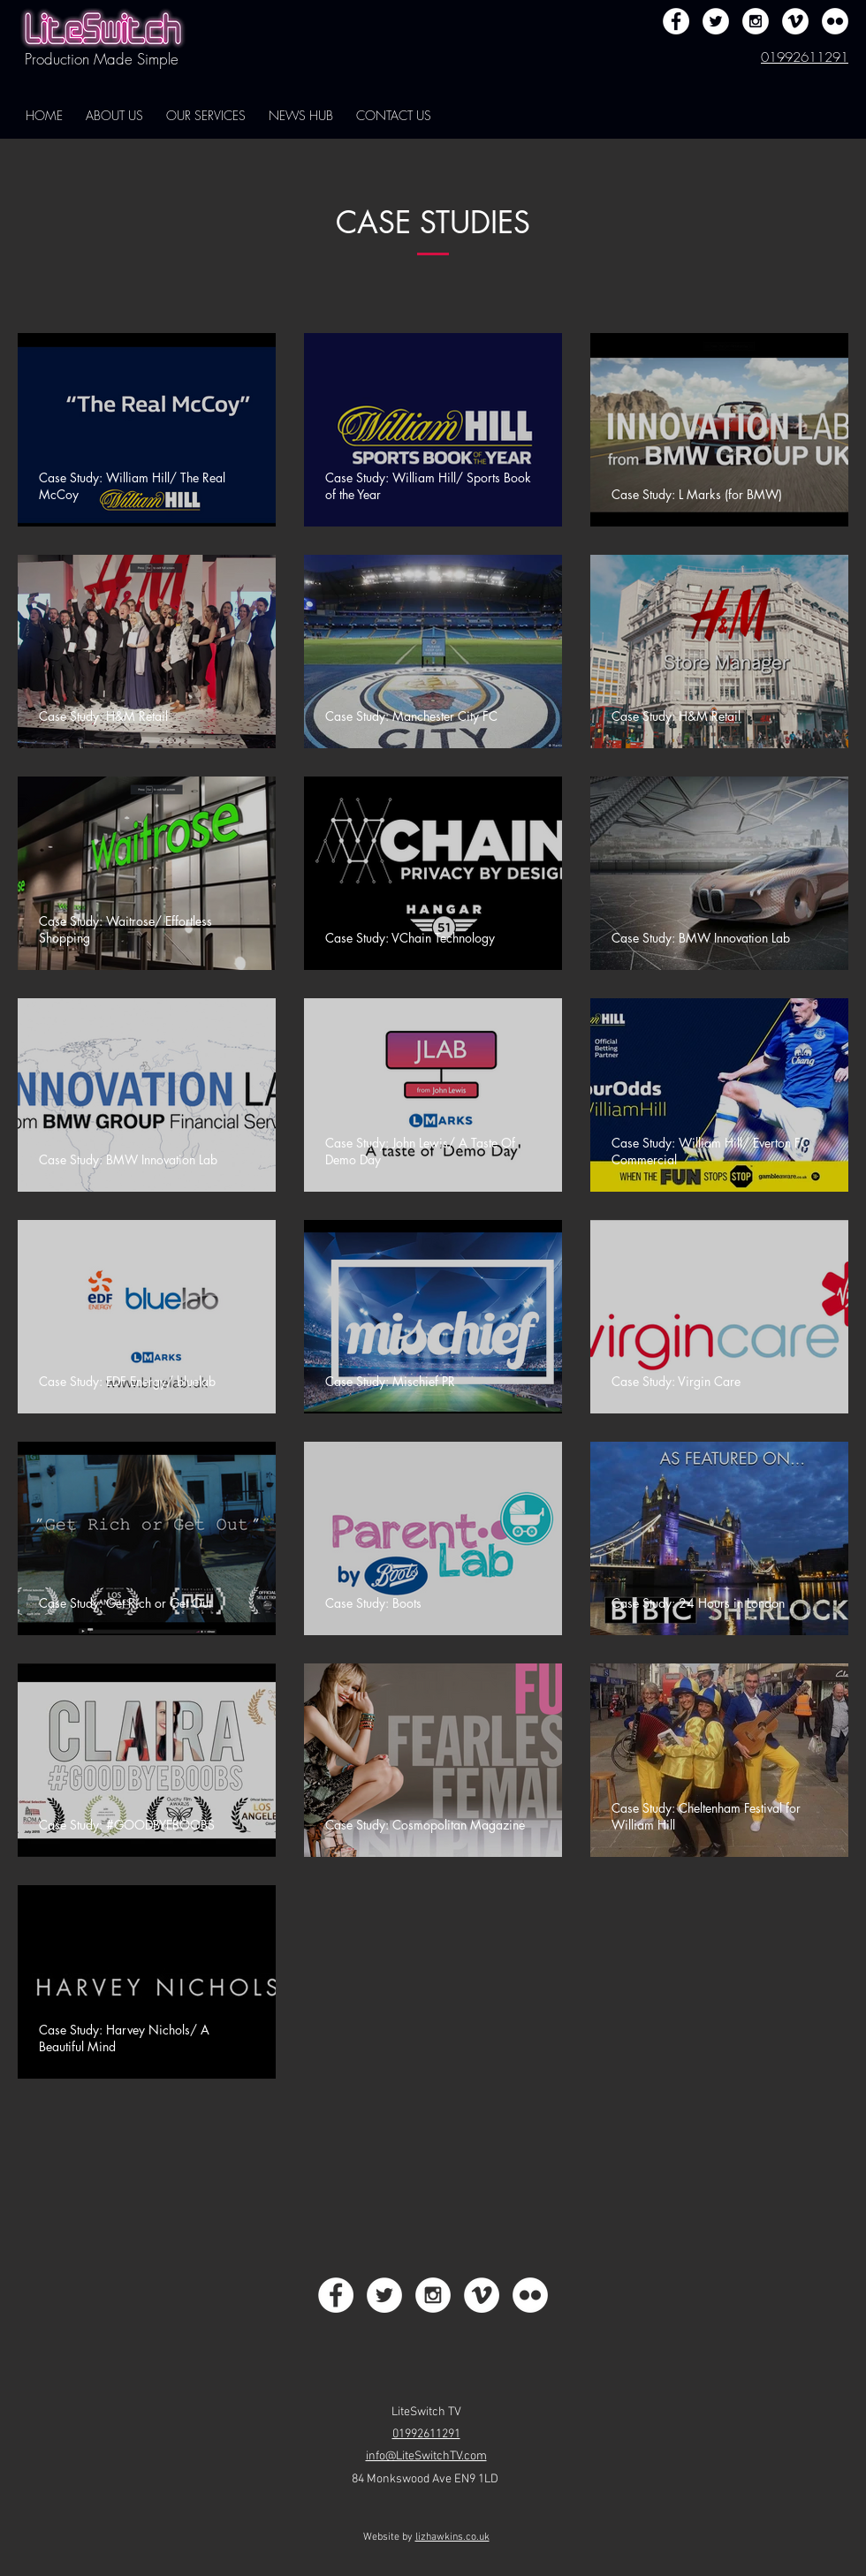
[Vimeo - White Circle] (795, 21)
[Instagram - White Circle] (755, 21)
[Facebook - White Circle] (676, 21)
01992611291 (804, 57)
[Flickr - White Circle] (835, 21)
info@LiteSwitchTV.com (426, 2456)
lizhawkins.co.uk (452, 2537)
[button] (114, 115)
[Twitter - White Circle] (716, 21)
